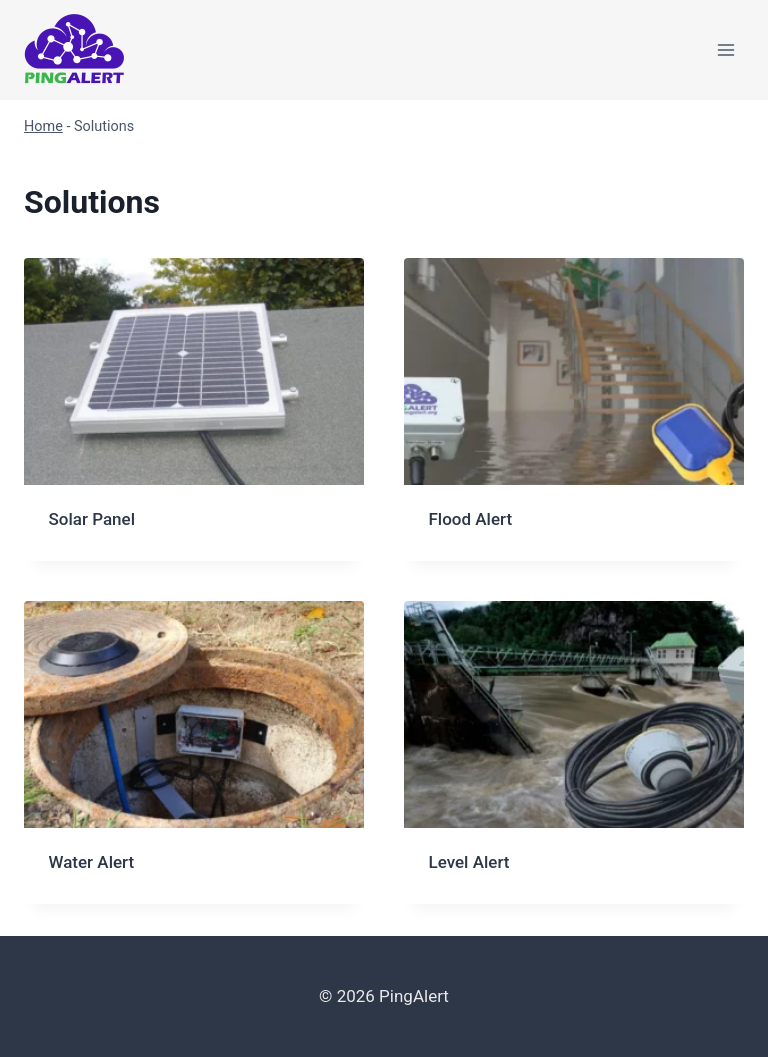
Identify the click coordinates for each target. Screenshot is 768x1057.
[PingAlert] (74, 50)
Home (43, 126)
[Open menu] (725, 49)
